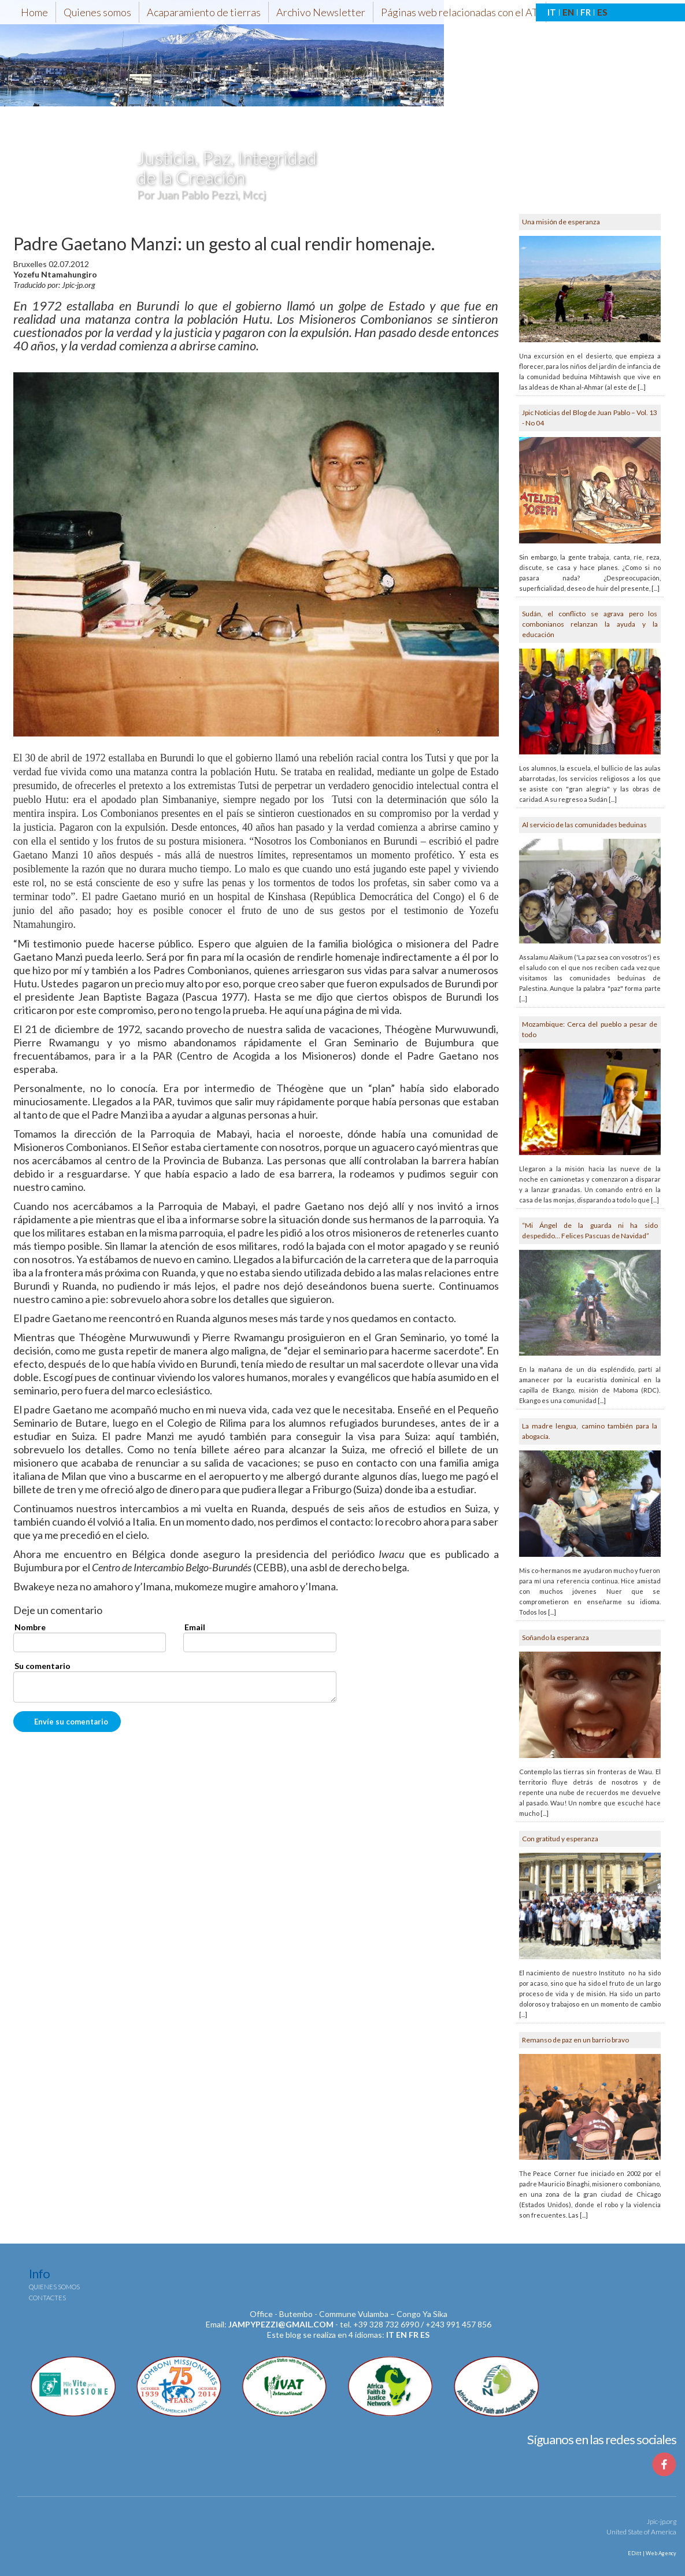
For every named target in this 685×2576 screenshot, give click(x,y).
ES (602, 12)
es (424, 2335)
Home (34, 12)
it (390, 2335)
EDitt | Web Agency (651, 2553)
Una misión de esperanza (561, 221)
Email (194, 1627)
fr (414, 2335)
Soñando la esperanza (555, 1637)
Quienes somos (97, 12)
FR (585, 12)
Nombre (30, 1627)
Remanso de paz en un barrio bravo (575, 2039)
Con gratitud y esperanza (560, 1838)
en (401, 2335)
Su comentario (42, 1666)
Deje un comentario (57, 1610)
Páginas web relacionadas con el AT (459, 12)
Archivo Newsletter (320, 12)
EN (568, 12)
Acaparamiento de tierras (204, 12)
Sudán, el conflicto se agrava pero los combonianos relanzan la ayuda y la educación (590, 624)
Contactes (47, 2297)
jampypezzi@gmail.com (281, 2324)
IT (551, 12)
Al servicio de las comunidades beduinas (584, 824)
